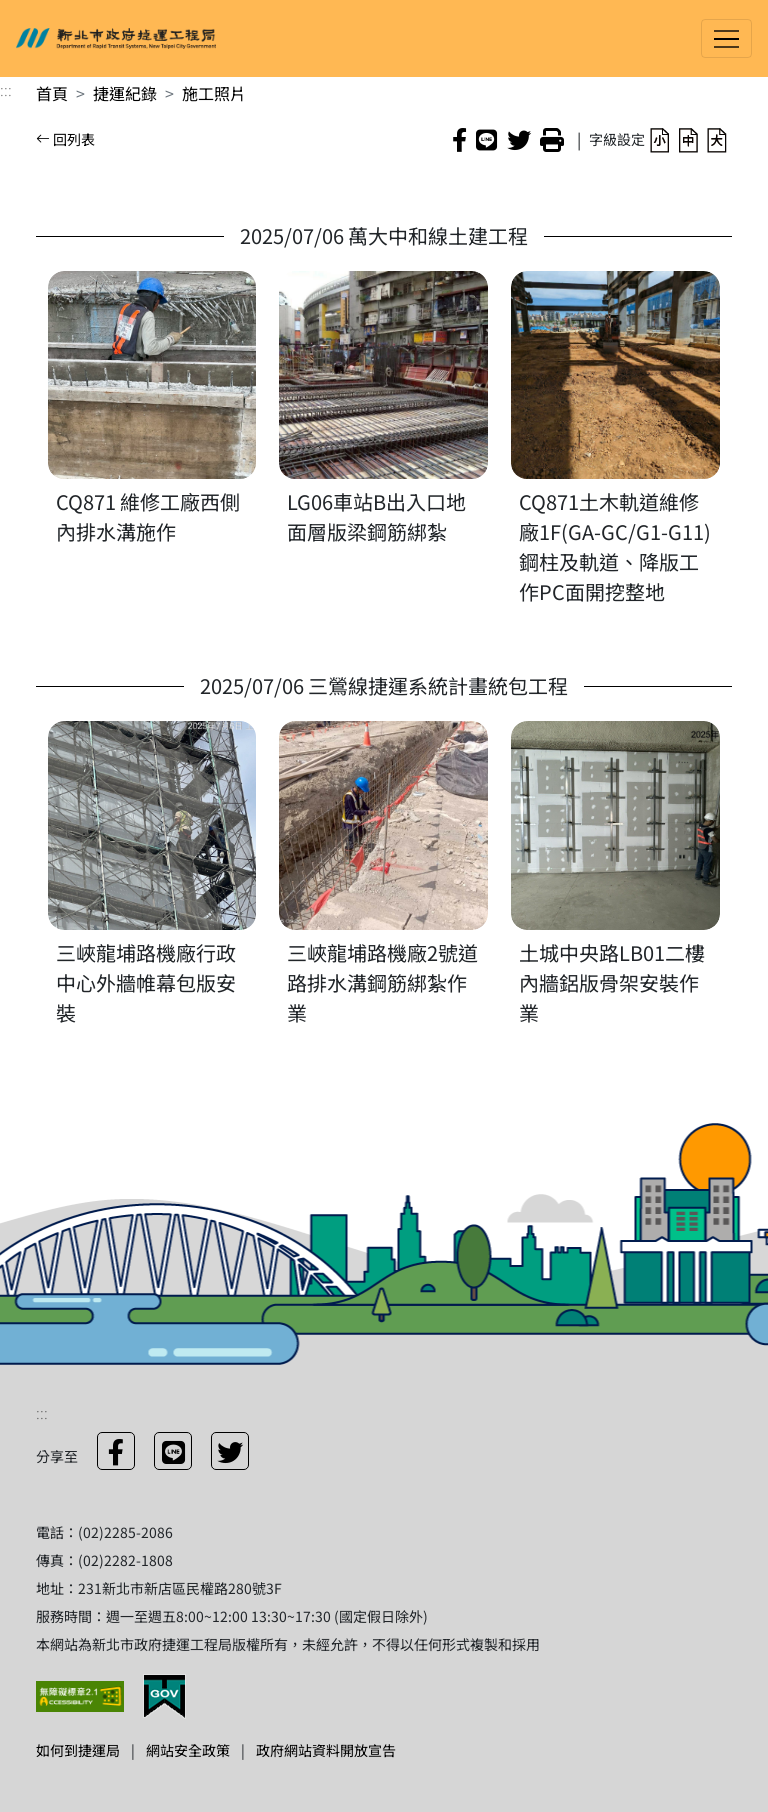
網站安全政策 (188, 1750)
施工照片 (214, 93)
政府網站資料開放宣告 (326, 1750)
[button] (659, 138)
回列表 (65, 139)
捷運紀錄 (125, 93)
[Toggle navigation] (726, 38)
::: (6, 89)
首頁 (52, 93)
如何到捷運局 (78, 1750)
